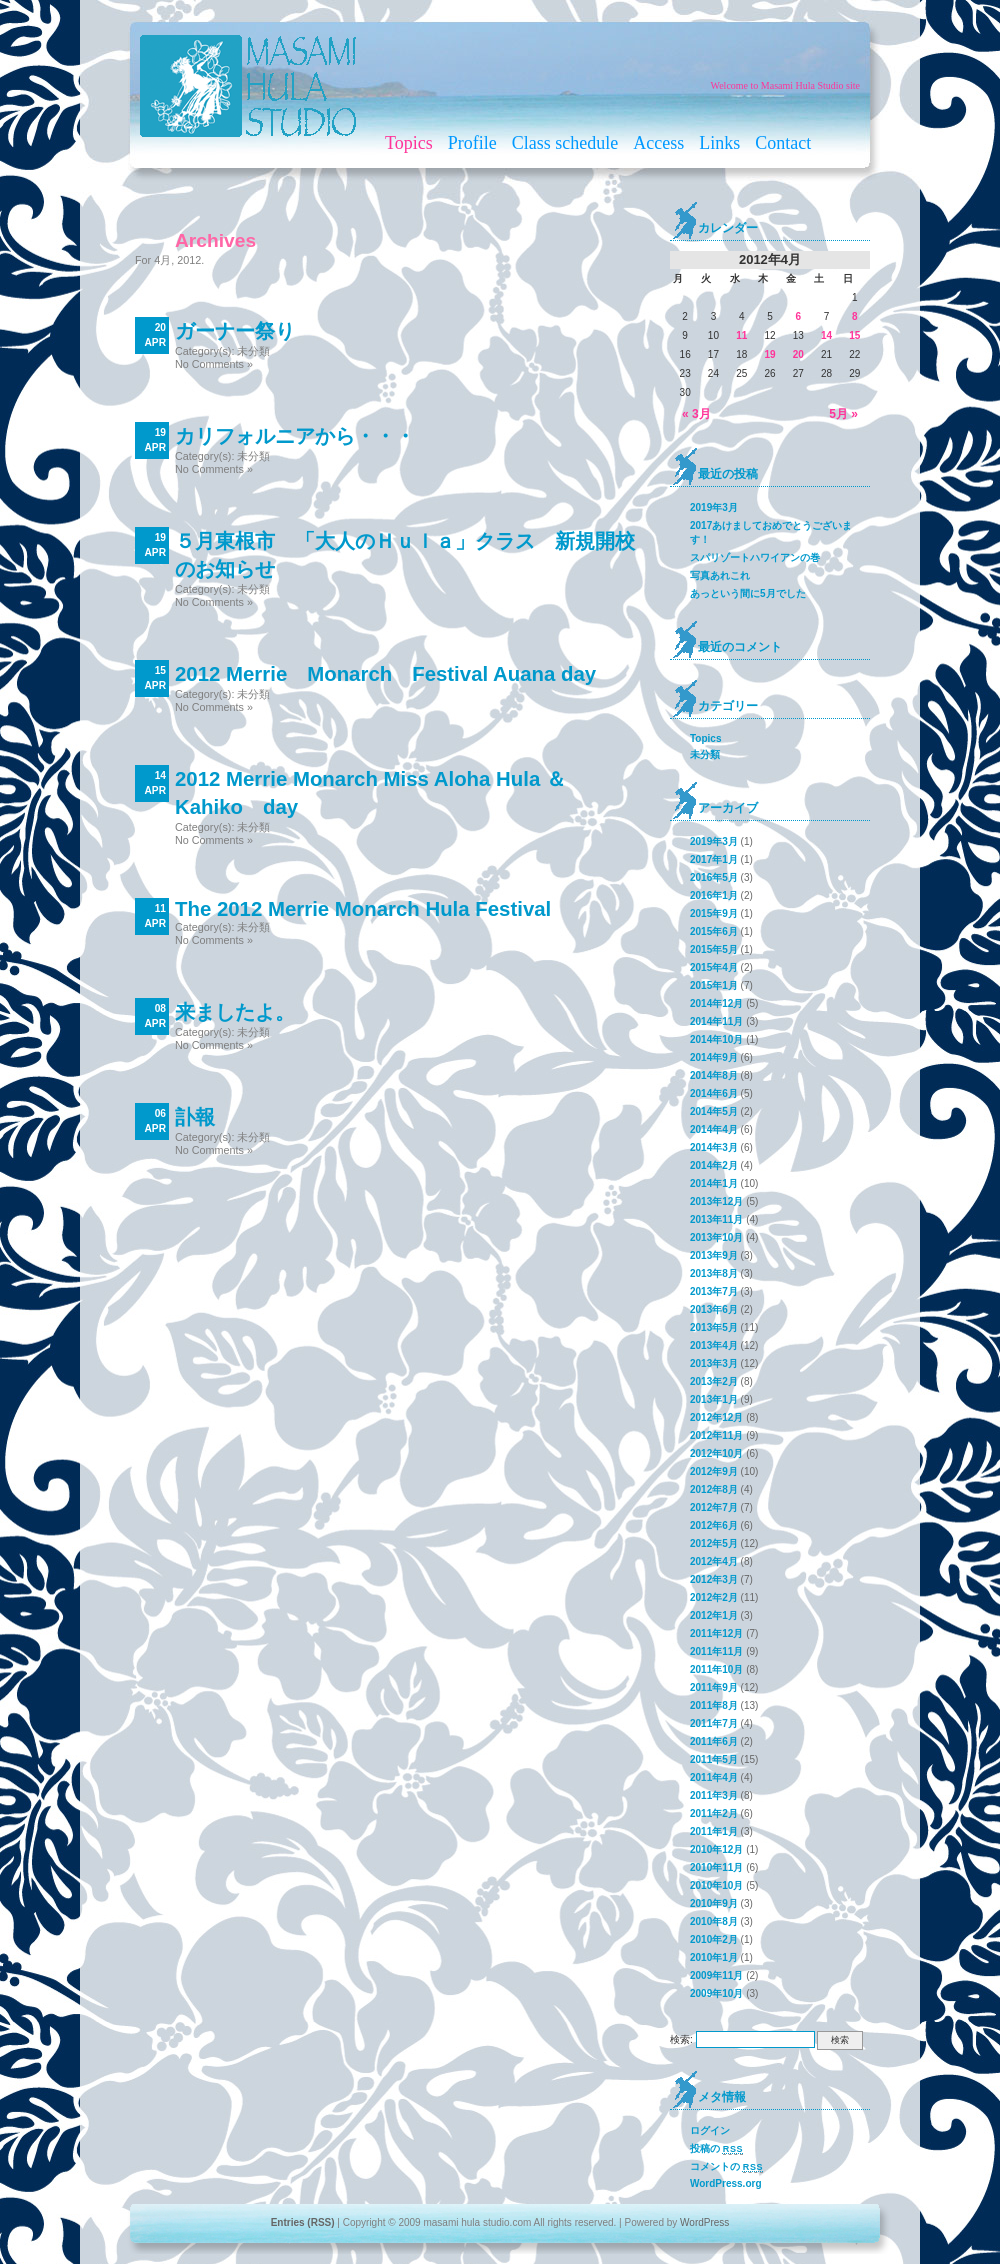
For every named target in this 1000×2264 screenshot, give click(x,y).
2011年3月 (714, 1795)
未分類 (253, 351)
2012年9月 (714, 1471)
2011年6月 (714, 1741)
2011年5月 (714, 1759)
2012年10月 (716, 1453)
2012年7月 (714, 1507)
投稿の (716, 2149)
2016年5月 (714, 877)
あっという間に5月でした (748, 593)
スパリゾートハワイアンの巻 (755, 557)
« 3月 (696, 414)
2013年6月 (714, 1309)
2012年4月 (714, 1561)
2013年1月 (714, 1399)
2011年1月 (714, 1831)
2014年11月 (716, 1021)
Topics (409, 143)
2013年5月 (714, 1327)
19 (769, 354)
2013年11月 (716, 1219)
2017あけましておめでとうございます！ (771, 532)
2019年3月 (714, 507)
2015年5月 (714, 949)
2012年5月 (714, 1543)
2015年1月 (714, 985)
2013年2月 (714, 1381)
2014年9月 (714, 1057)
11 (741, 335)
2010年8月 (714, 1921)
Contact (783, 143)
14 (826, 335)
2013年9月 (714, 1255)
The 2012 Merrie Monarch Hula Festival (363, 909)
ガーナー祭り (235, 331)
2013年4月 (714, 1345)
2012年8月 (714, 1489)
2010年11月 (716, 1867)
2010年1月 (714, 1957)
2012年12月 (716, 1417)
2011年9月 (714, 1687)
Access (658, 143)
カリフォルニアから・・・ (295, 436)
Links (719, 143)
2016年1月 (714, 895)
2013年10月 (716, 1237)
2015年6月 (714, 931)
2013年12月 (716, 1201)
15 (854, 335)
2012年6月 (714, 1525)
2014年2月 (714, 1165)
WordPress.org (726, 2183)
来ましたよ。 (235, 1012)
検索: (681, 2039)
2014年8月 (714, 1075)
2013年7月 (714, 1291)
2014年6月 (714, 1093)
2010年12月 (716, 1849)
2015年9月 (714, 913)
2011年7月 (714, 1723)
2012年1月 (714, 1615)
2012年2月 (714, 1597)
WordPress (704, 2222)
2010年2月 (714, 1939)
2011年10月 (716, 1669)
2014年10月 (716, 1039)
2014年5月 (714, 1111)
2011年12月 (716, 1633)
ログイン (710, 2130)
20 (798, 354)
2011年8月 (714, 1705)
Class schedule (565, 143)
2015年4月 (714, 967)
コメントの (726, 2167)
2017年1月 (714, 859)
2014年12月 (716, 1003)
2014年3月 (714, 1147)
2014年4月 (714, 1129)
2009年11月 (716, 1975)
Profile (472, 143)
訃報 (195, 1117)
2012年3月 (714, 1579)
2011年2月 (714, 1813)
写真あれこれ (720, 575)
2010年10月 (716, 1885)
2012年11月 (716, 1435)
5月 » (843, 414)
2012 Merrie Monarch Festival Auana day (385, 674)
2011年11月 (716, 1651)
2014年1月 (714, 1183)
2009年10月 (716, 1993)
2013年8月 (714, 1273)
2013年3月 (714, 1363)
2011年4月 (714, 1777)
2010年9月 (714, 1903)
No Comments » (214, 364)
